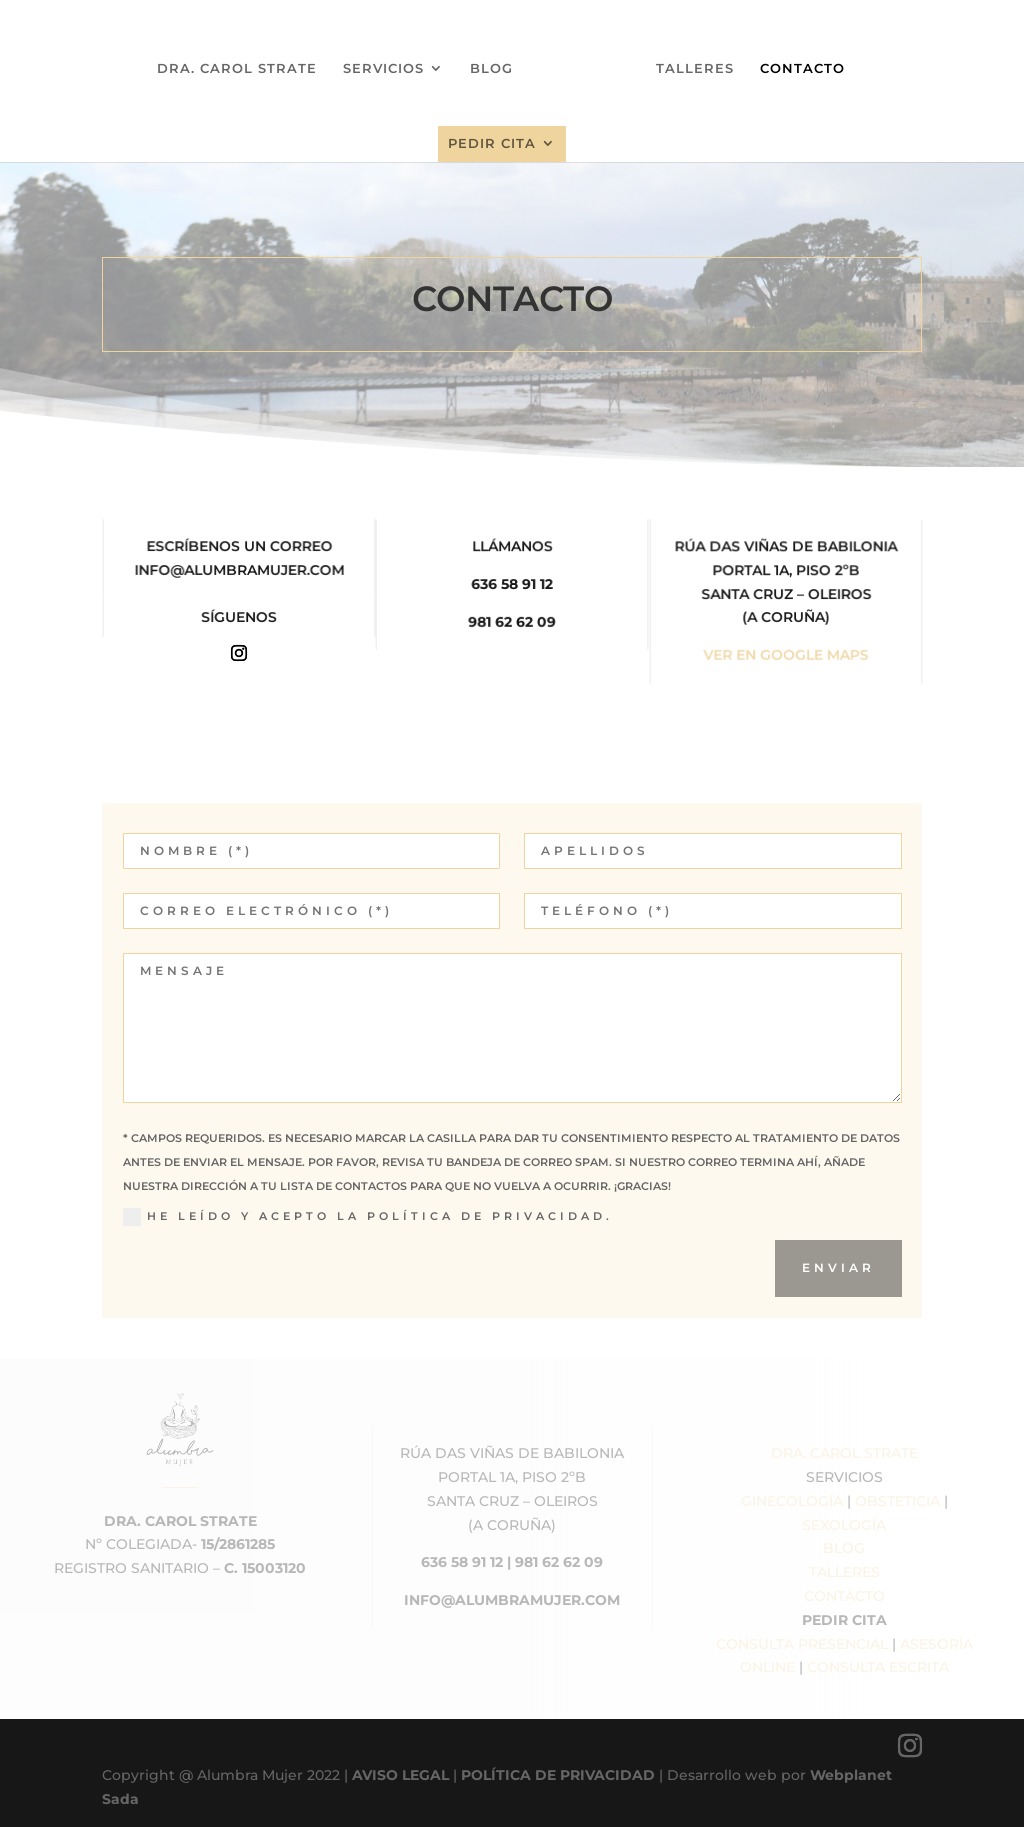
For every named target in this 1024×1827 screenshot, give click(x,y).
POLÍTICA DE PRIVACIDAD (558, 1775)
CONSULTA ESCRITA (878, 1667)
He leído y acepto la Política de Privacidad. (368, 1217)
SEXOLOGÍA (844, 1525)
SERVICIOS (390, 60)
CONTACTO (795, 60)
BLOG (498, 60)
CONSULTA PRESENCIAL (802, 1644)
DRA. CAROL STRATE (244, 60)
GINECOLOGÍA (792, 1501)
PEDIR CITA (492, 135)
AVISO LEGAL (400, 1775)
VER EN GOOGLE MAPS (785, 655)
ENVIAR (838, 1267)
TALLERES (688, 60)
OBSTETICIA (897, 1501)
